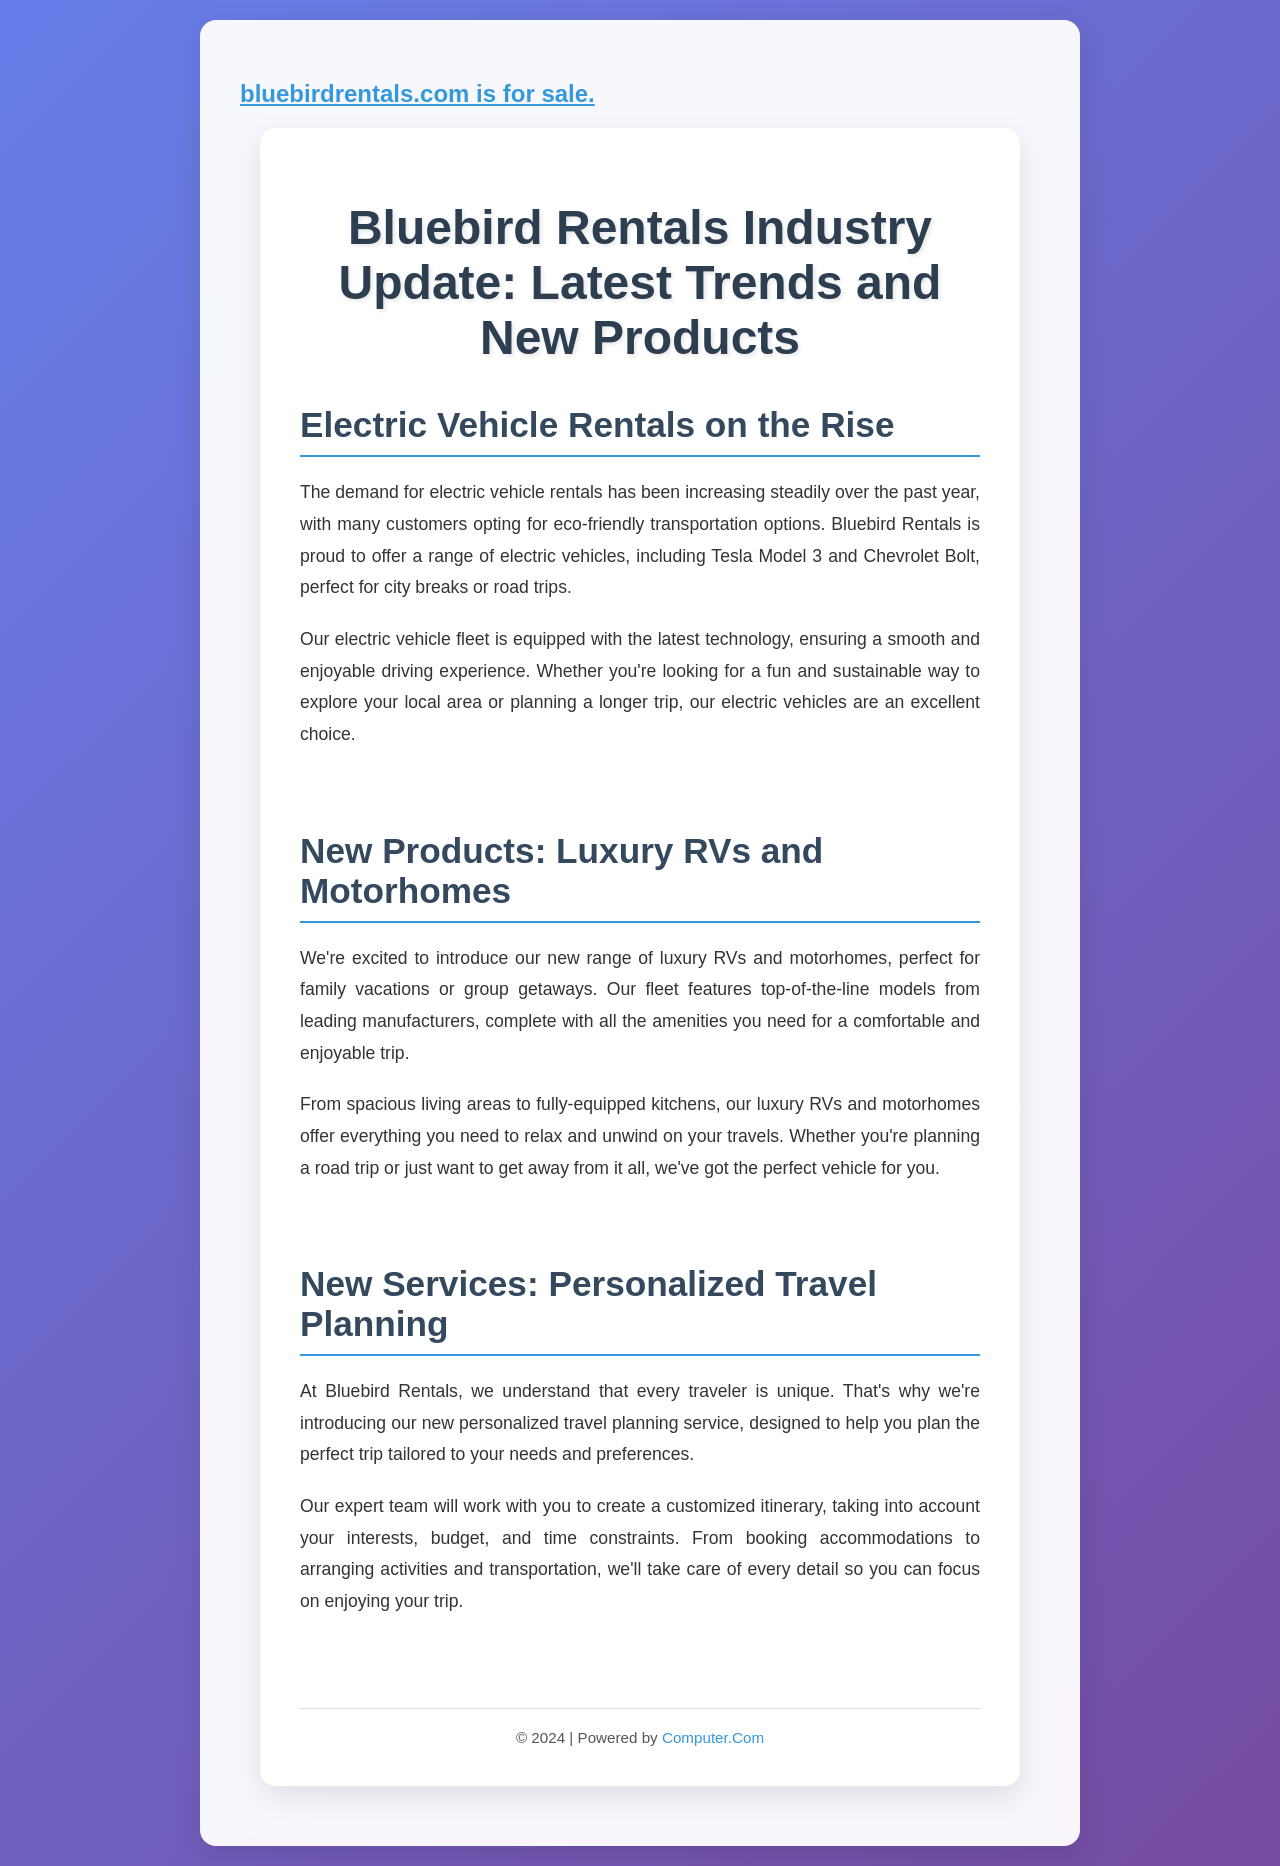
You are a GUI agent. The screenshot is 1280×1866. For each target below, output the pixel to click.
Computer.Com (713, 1737)
